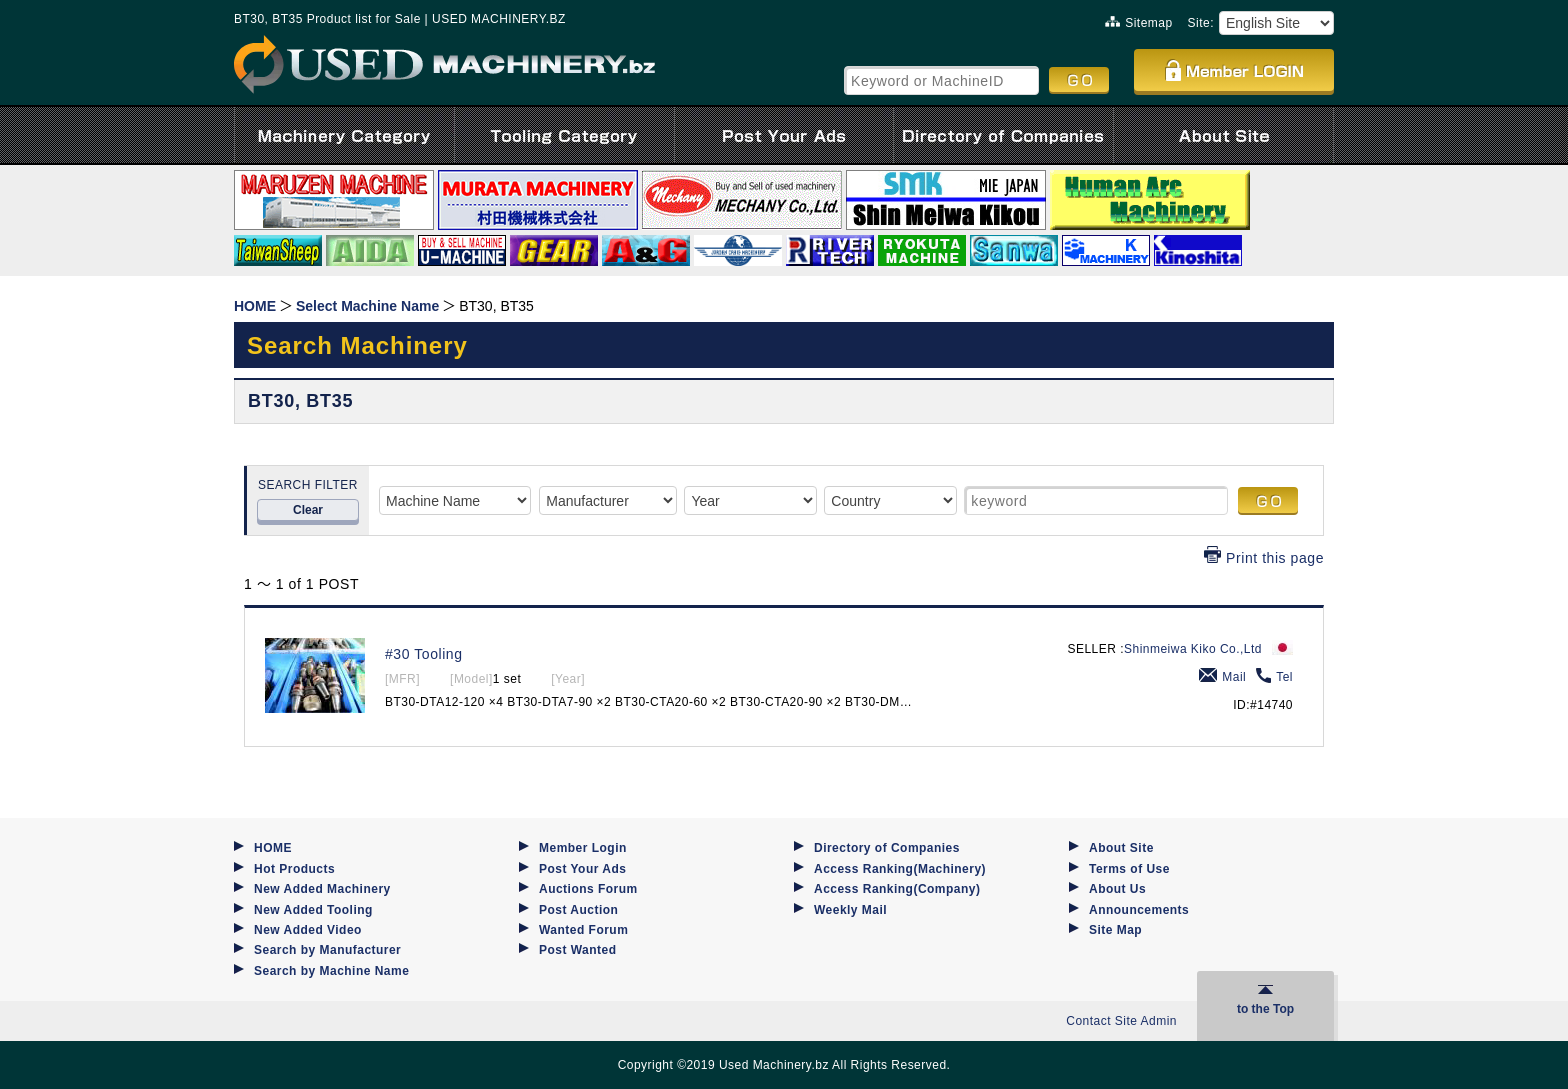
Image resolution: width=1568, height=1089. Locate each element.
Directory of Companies (887, 848)
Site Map (1115, 930)
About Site (1121, 848)
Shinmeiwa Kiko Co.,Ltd (1193, 649)
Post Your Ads (582, 869)
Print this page (1264, 558)
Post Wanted (578, 950)
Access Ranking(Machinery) (900, 869)
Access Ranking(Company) (897, 889)
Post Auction (578, 910)
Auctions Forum (588, 889)
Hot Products (294, 869)
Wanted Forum (583, 930)
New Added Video (308, 930)
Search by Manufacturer (327, 950)
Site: (1201, 23)
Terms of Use (1129, 869)
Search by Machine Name (331, 971)
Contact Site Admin (1121, 1021)
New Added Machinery (322, 889)
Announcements (1139, 910)
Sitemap (1138, 23)
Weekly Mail (850, 910)
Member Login (583, 848)
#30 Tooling (424, 654)
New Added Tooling (313, 910)
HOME (273, 848)
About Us (1117, 889)
